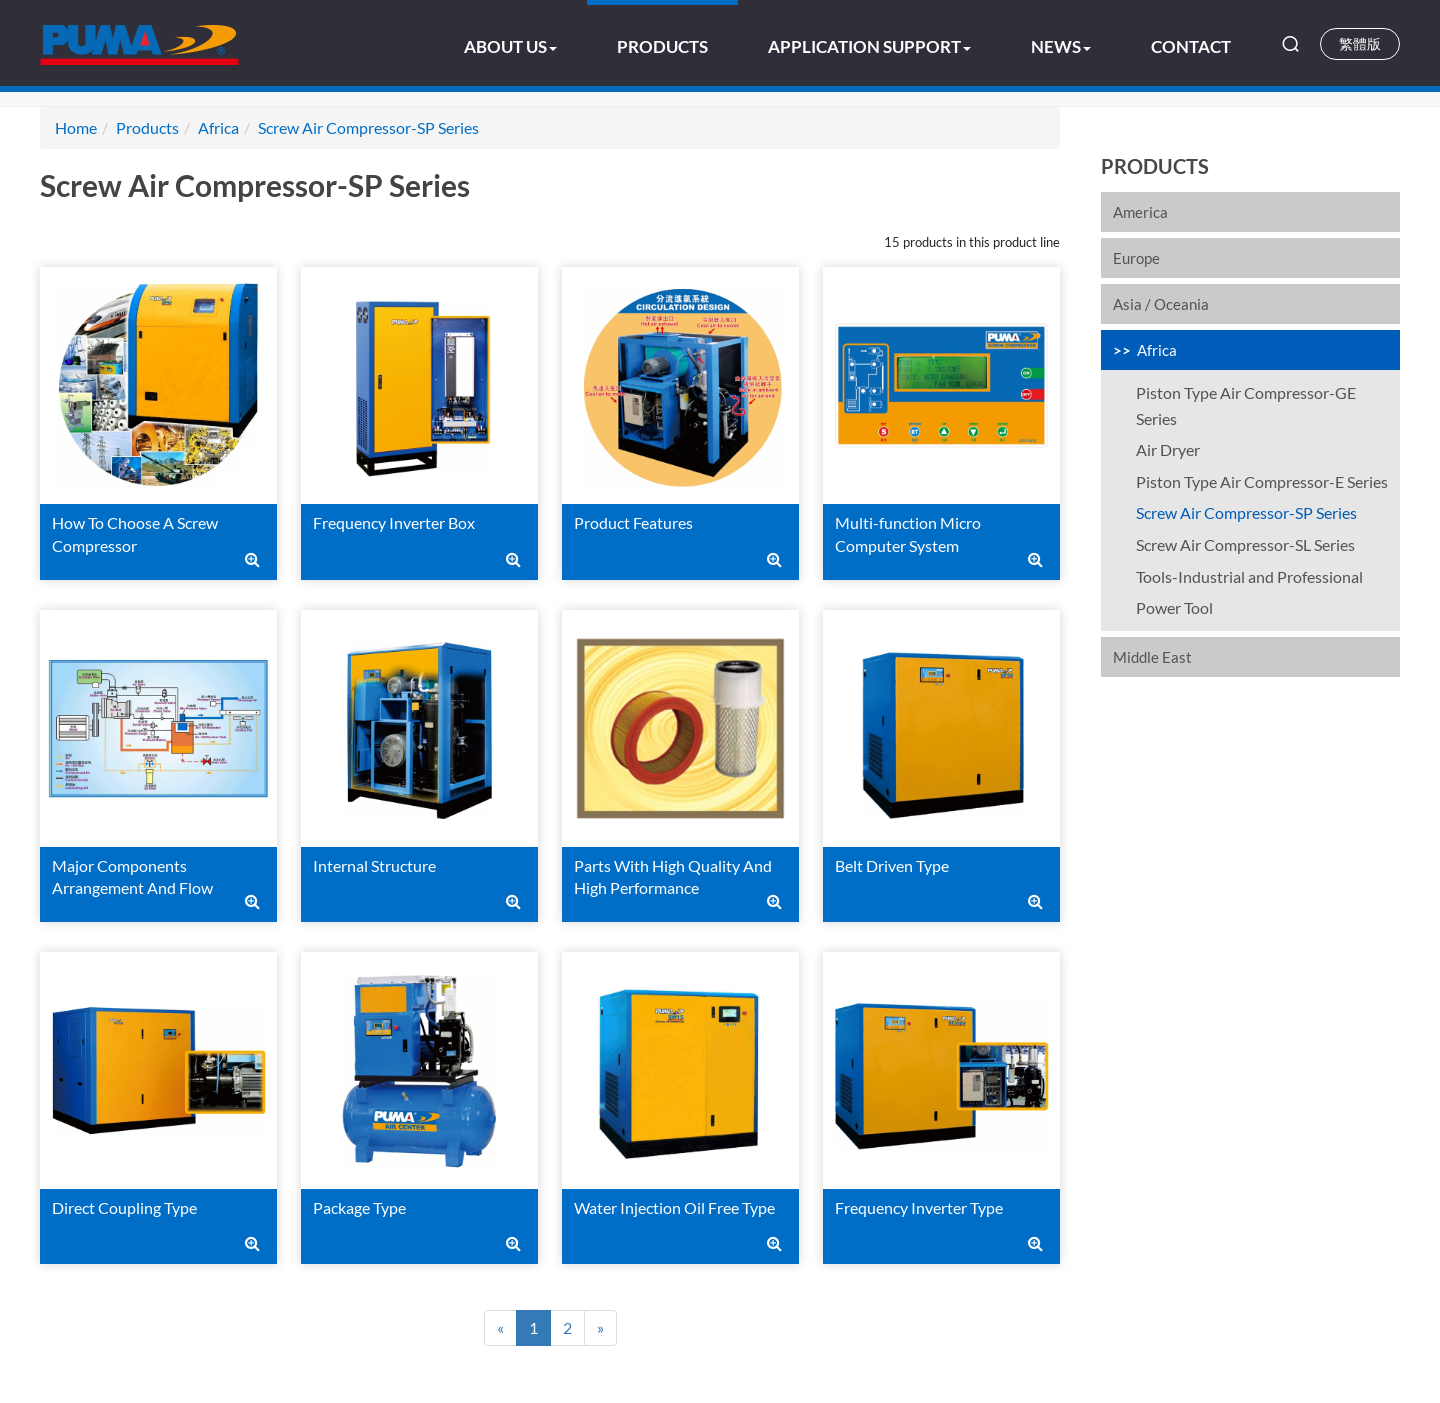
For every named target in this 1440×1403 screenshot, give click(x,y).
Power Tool (1174, 607)
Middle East (1152, 657)
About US (510, 46)
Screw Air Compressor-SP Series (1246, 512)
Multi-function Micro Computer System (908, 534)
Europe (1136, 258)
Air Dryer (1168, 449)
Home (76, 127)
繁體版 (1360, 43)
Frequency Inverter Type (919, 1207)
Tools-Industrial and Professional (1249, 576)
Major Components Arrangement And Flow (132, 877)
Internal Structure (374, 865)
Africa (1157, 350)
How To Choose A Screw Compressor (135, 534)
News (1061, 46)
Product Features (633, 522)
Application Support (869, 46)
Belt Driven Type (892, 865)
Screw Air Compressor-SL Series (1245, 544)
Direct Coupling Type (124, 1207)
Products (662, 46)
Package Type (359, 1207)
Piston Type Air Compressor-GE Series (1246, 405)
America (1140, 212)
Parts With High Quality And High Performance (673, 877)
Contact (1191, 46)
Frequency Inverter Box (394, 522)
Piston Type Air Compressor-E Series (1262, 481)
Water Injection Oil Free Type (674, 1207)
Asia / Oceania (1161, 304)
